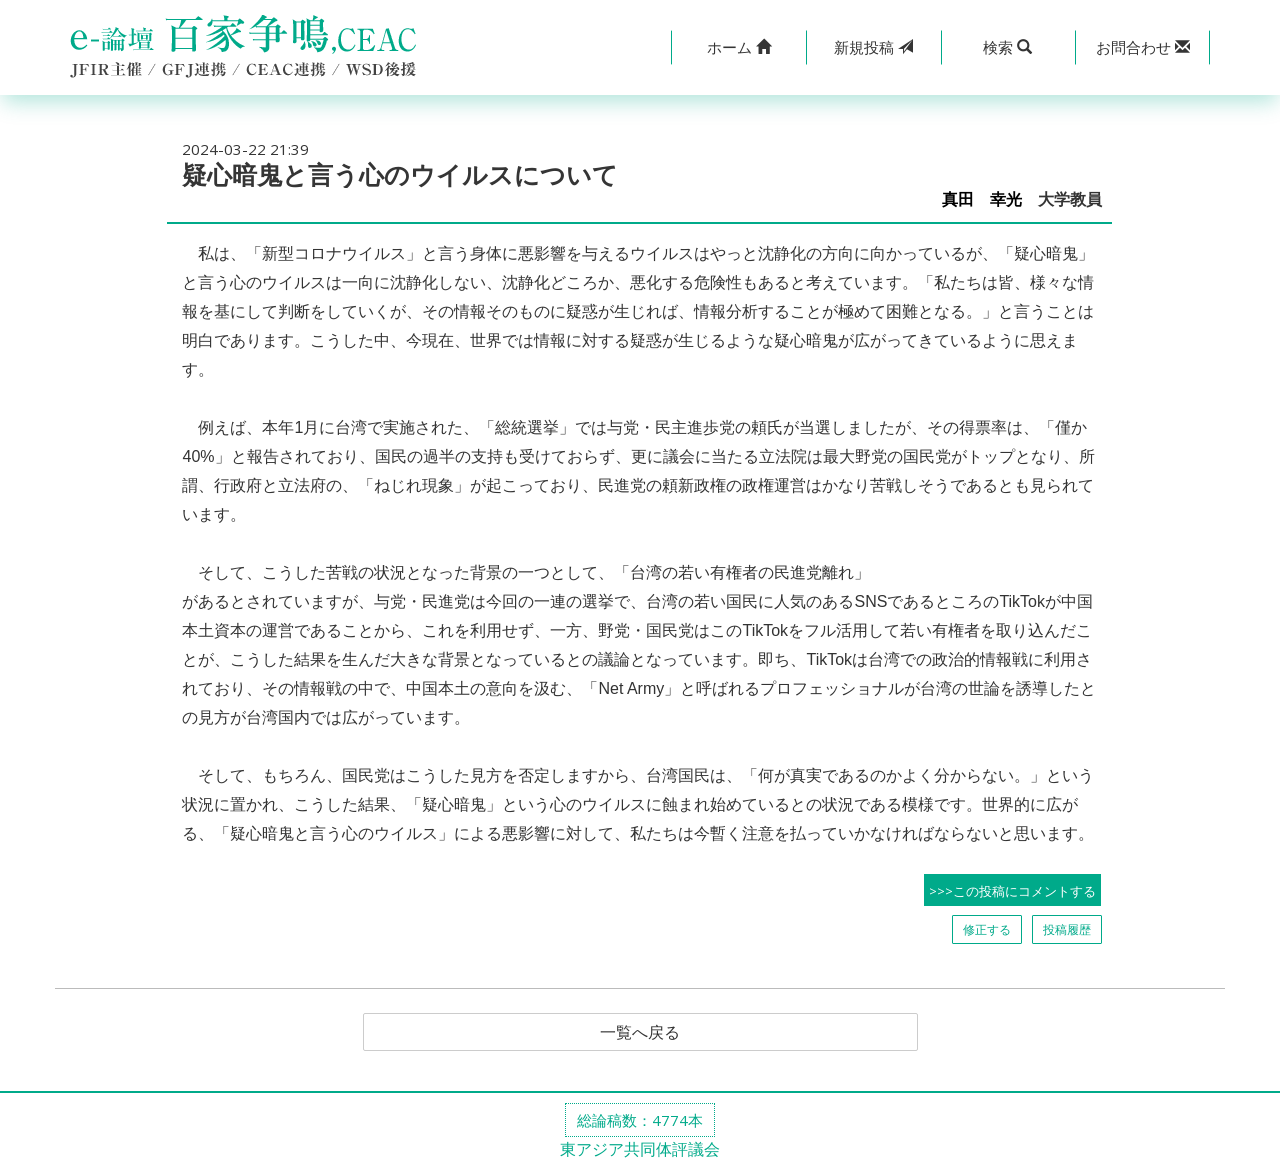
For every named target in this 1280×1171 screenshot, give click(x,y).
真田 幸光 (982, 199)
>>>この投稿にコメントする (1012, 891)
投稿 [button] (873, 47)
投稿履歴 (1067, 929)
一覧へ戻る (640, 1032)
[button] (738, 47)
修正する (987, 929)
